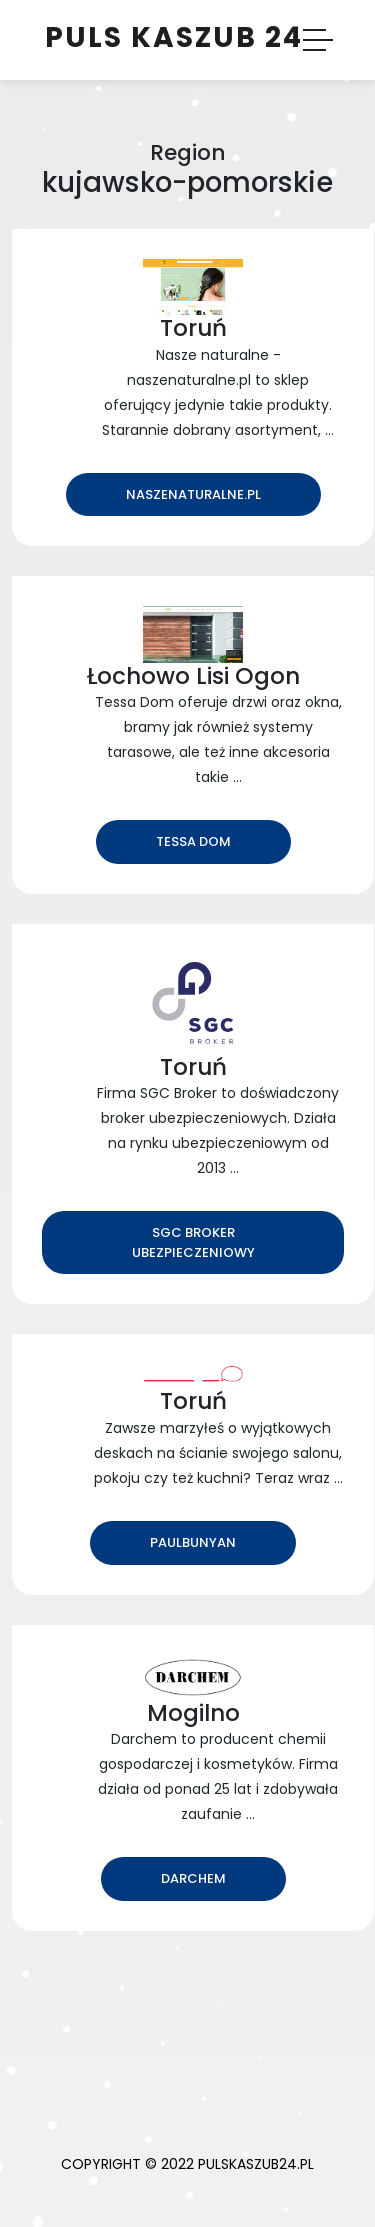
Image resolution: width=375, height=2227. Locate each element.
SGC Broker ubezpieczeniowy (193, 1242)
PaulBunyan (193, 1542)
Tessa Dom (193, 841)
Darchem (193, 1878)
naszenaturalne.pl (193, 494)
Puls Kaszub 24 (174, 37)
